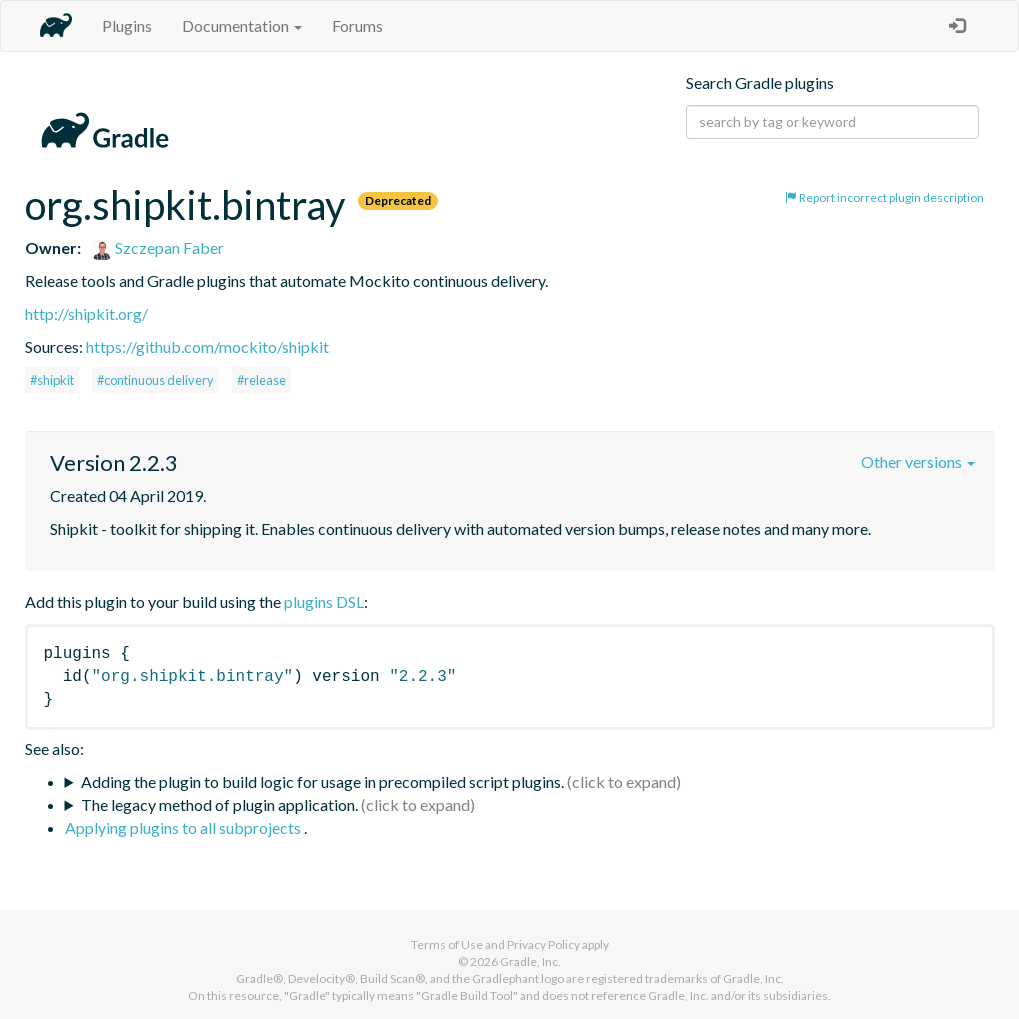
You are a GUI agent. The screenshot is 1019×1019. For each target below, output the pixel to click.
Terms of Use (447, 944)
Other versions (918, 461)
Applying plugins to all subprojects (184, 827)
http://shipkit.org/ (86, 313)
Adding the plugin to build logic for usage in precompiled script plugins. (322, 781)
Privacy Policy (543, 944)
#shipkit (52, 380)
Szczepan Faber (158, 247)
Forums (357, 25)
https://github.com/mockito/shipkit (207, 346)
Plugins (127, 25)
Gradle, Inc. (530, 961)
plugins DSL (324, 601)
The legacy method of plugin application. (219, 804)
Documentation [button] (242, 25)
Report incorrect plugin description (884, 197)
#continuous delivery (155, 380)
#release (261, 380)
